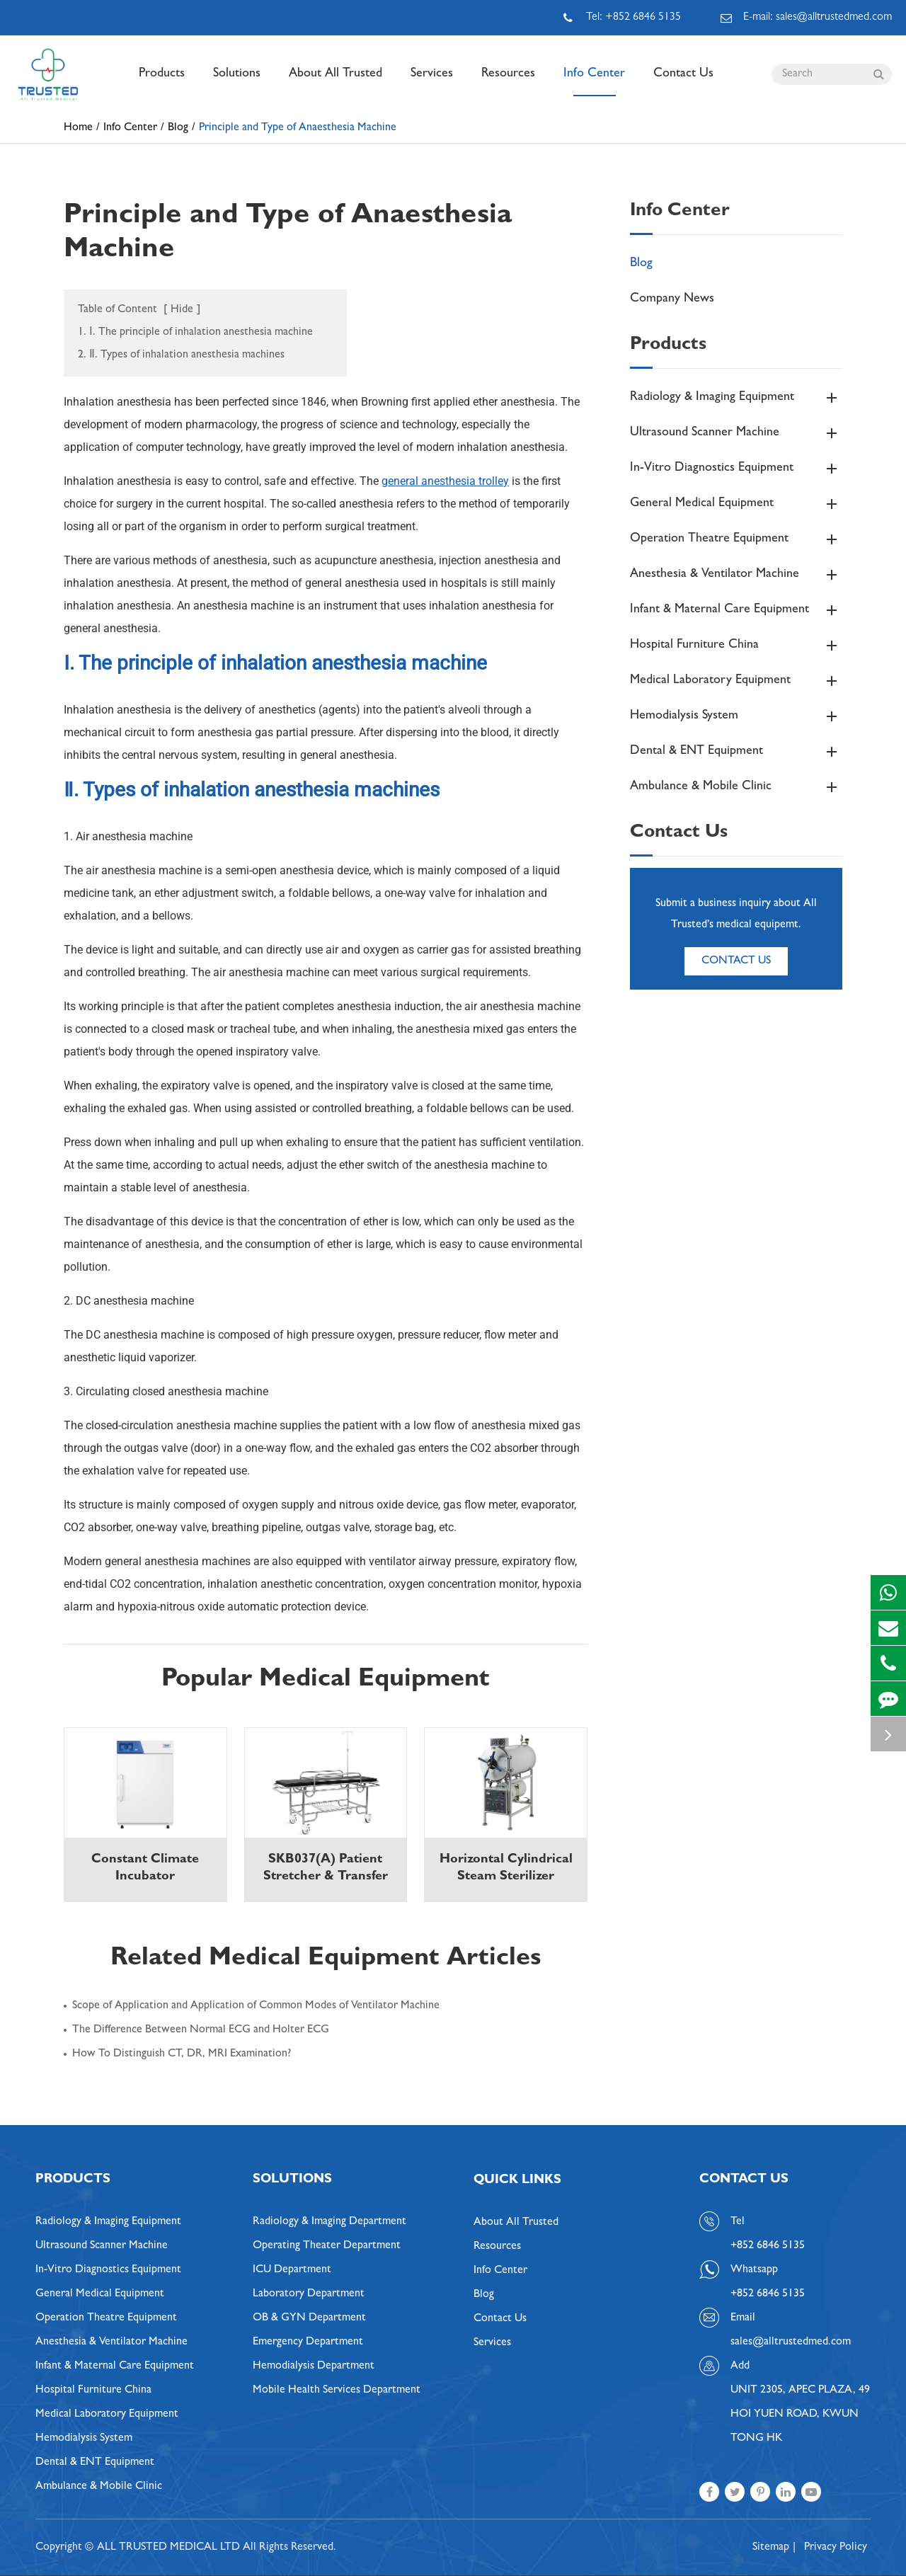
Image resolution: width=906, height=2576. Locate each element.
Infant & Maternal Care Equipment (736, 610)
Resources (508, 82)
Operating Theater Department (327, 2246)
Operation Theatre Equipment (736, 539)
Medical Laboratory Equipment (736, 681)
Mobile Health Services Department (336, 2390)
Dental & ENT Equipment (736, 751)
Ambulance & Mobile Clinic (736, 787)
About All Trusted (335, 82)
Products (162, 82)
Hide (182, 310)
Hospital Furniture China (736, 645)
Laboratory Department (309, 2294)
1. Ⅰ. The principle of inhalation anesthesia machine (195, 332)
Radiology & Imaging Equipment (736, 397)
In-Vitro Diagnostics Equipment (736, 468)
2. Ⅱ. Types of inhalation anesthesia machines (181, 355)
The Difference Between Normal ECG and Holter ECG (200, 2030)
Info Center (594, 82)
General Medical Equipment (736, 504)
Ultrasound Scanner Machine (736, 433)
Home (78, 128)
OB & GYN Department (309, 2318)
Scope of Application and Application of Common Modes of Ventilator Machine (256, 2006)
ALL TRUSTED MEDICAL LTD (168, 2547)
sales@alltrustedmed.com (790, 2342)
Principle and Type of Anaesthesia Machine (297, 128)
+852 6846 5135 (767, 2294)
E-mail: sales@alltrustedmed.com (806, 17)
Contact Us (683, 82)
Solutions (236, 82)
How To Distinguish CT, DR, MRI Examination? (181, 2054)
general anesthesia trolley (445, 481)
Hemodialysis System (736, 716)
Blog (178, 128)
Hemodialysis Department (313, 2366)
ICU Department (292, 2270)
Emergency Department (308, 2342)
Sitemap (770, 2547)
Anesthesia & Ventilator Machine (736, 574)
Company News (672, 299)
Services (432, 82)
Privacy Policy (835, 2547)
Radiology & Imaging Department (329, 2222)
